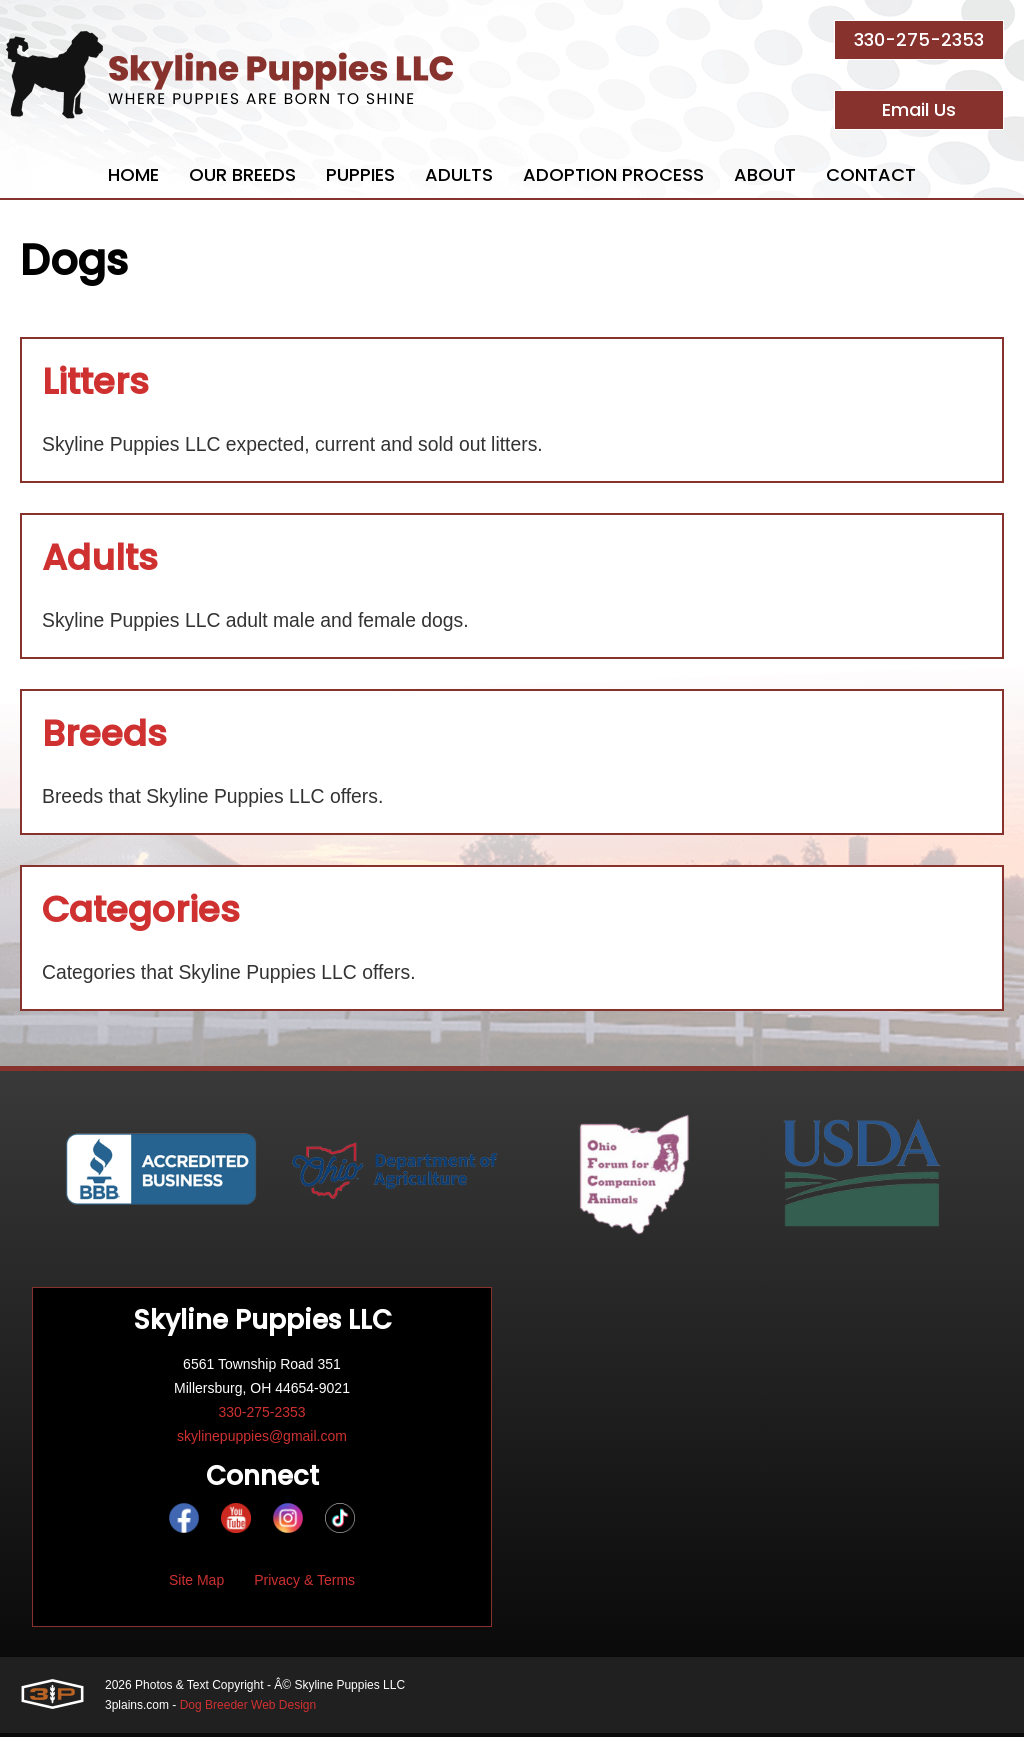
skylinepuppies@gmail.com (262, 1440)
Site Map (196, 1584)
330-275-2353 (919, 39)
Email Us (919, 109)
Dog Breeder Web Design (248, 1709)
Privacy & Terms (304, 1584)
